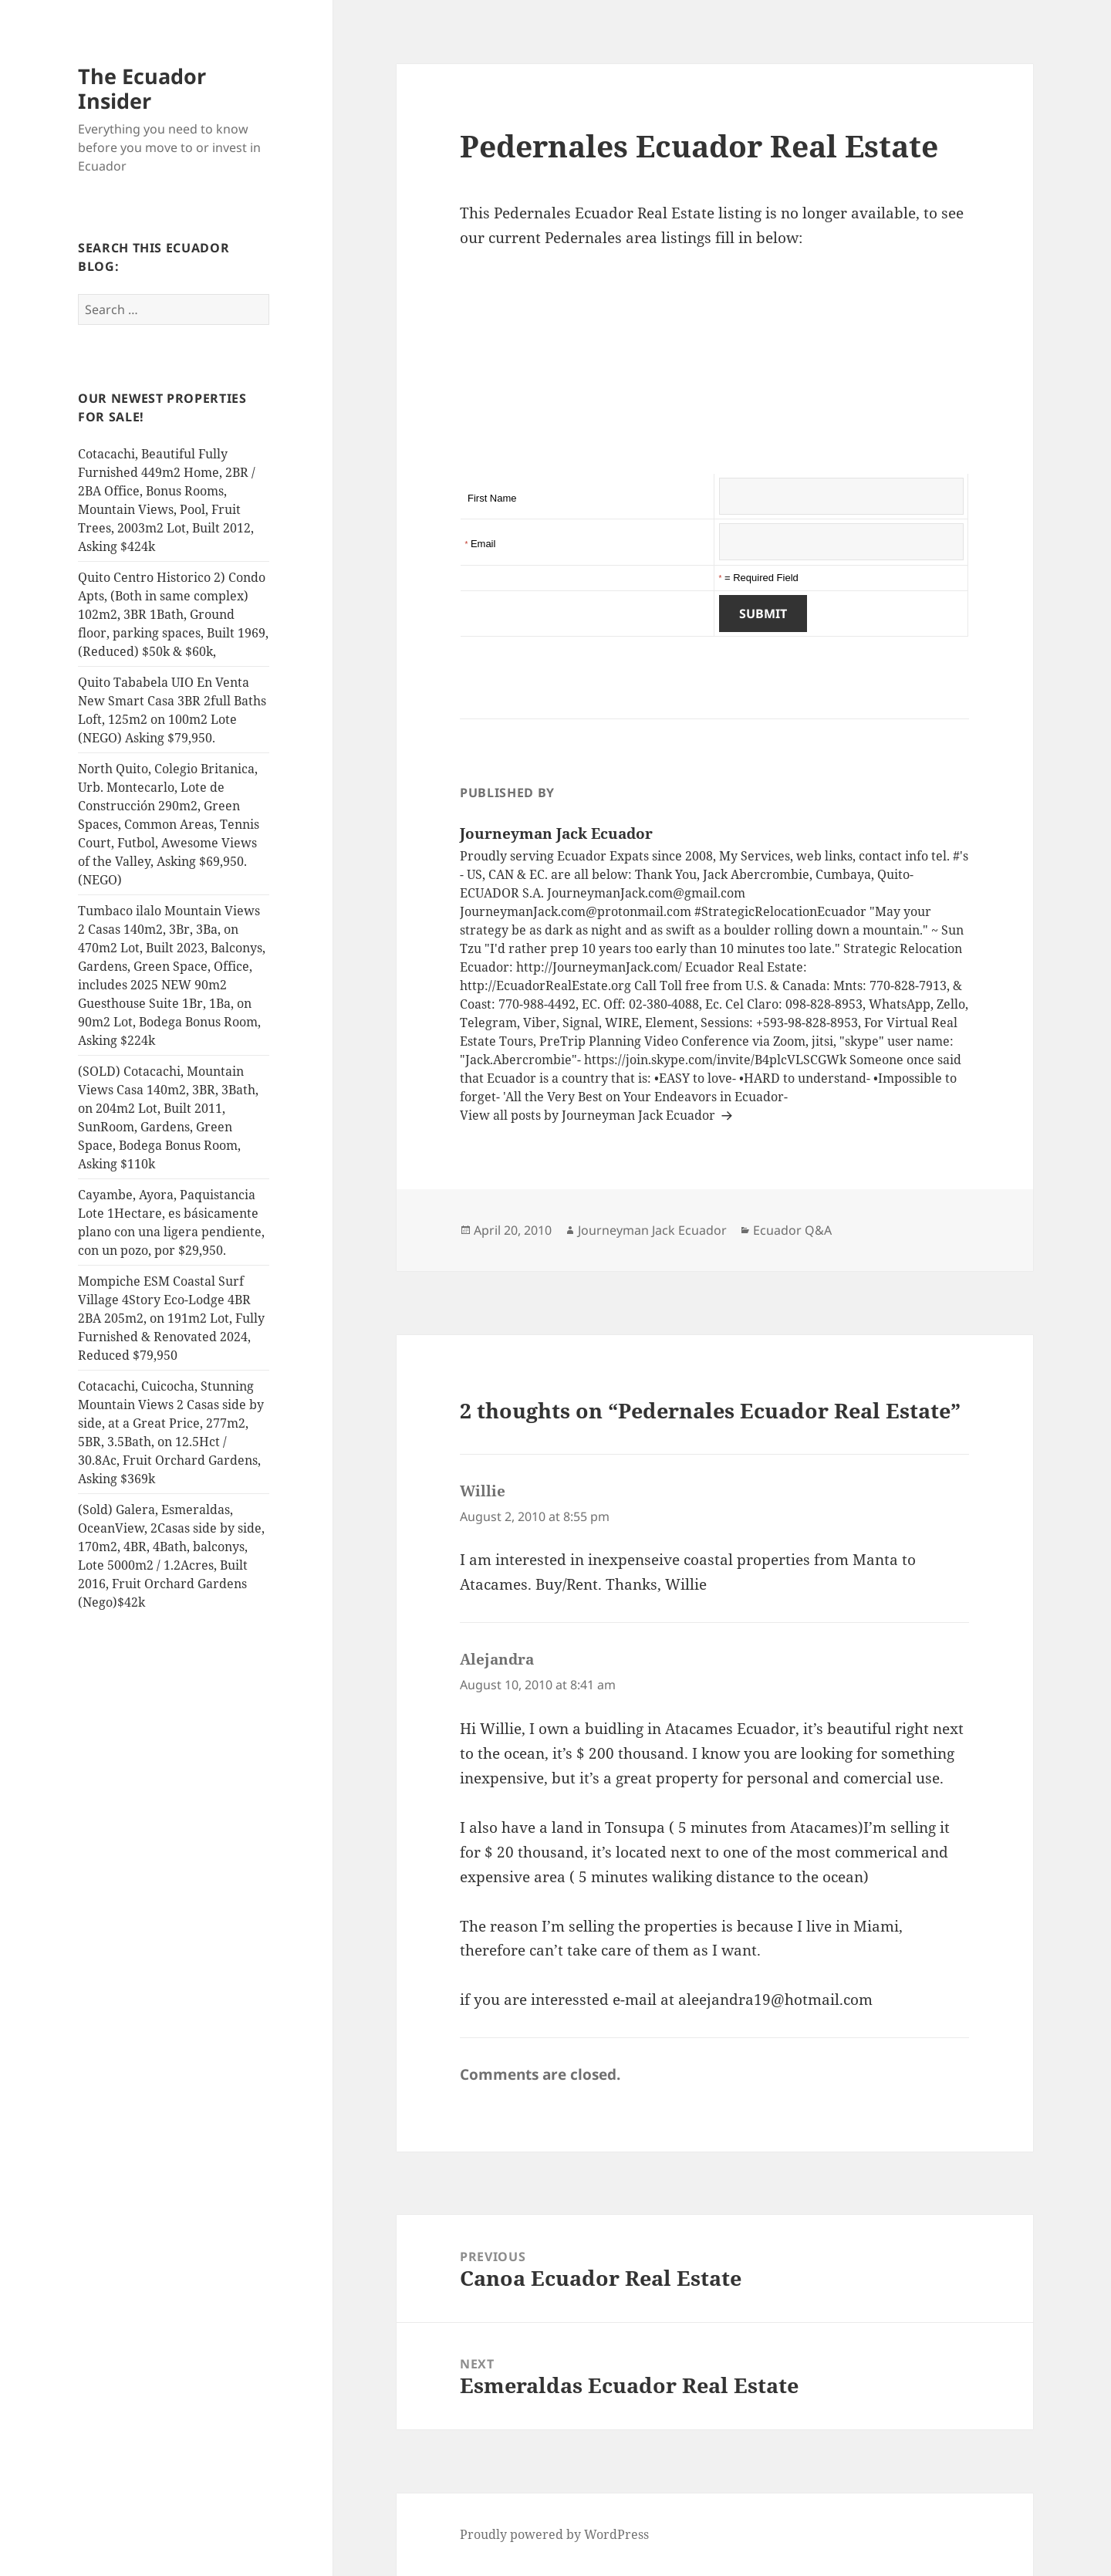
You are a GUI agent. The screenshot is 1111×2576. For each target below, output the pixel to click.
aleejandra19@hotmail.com (775, 1999)
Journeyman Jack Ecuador (652, 1230)
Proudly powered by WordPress (554, 2534)
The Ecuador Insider (142, 88)
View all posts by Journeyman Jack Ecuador (589, 1115)
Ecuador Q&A (792, 1230)
